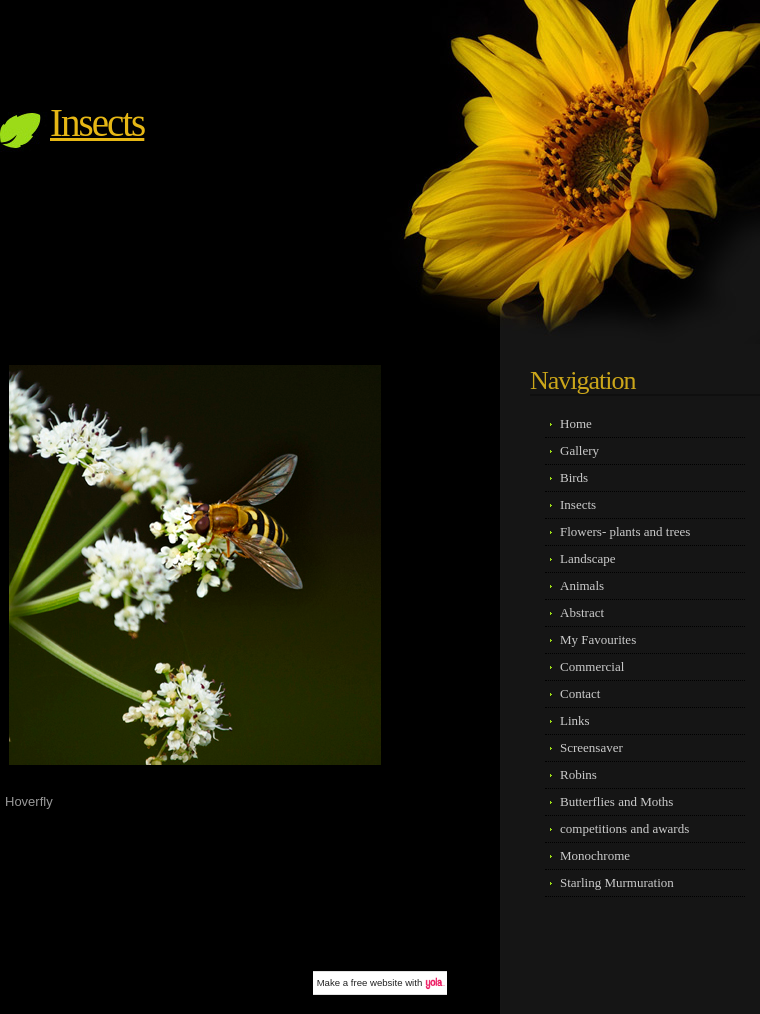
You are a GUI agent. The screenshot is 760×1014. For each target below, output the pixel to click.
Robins (578, 774)
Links (575, 720)
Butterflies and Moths (616, 801)
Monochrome (595, 855)
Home (576, 423)
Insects (97, 122)
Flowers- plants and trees (625, 531)
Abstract (582, 612)
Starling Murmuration (617, 882)
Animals (582, 585)
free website (377, 982)
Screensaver (591, 747)
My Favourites (598, 639)
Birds (574, 477)
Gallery (579, 450)
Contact (580, 693)
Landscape (588, 558)
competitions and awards (624, 828)
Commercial (592, 666)
